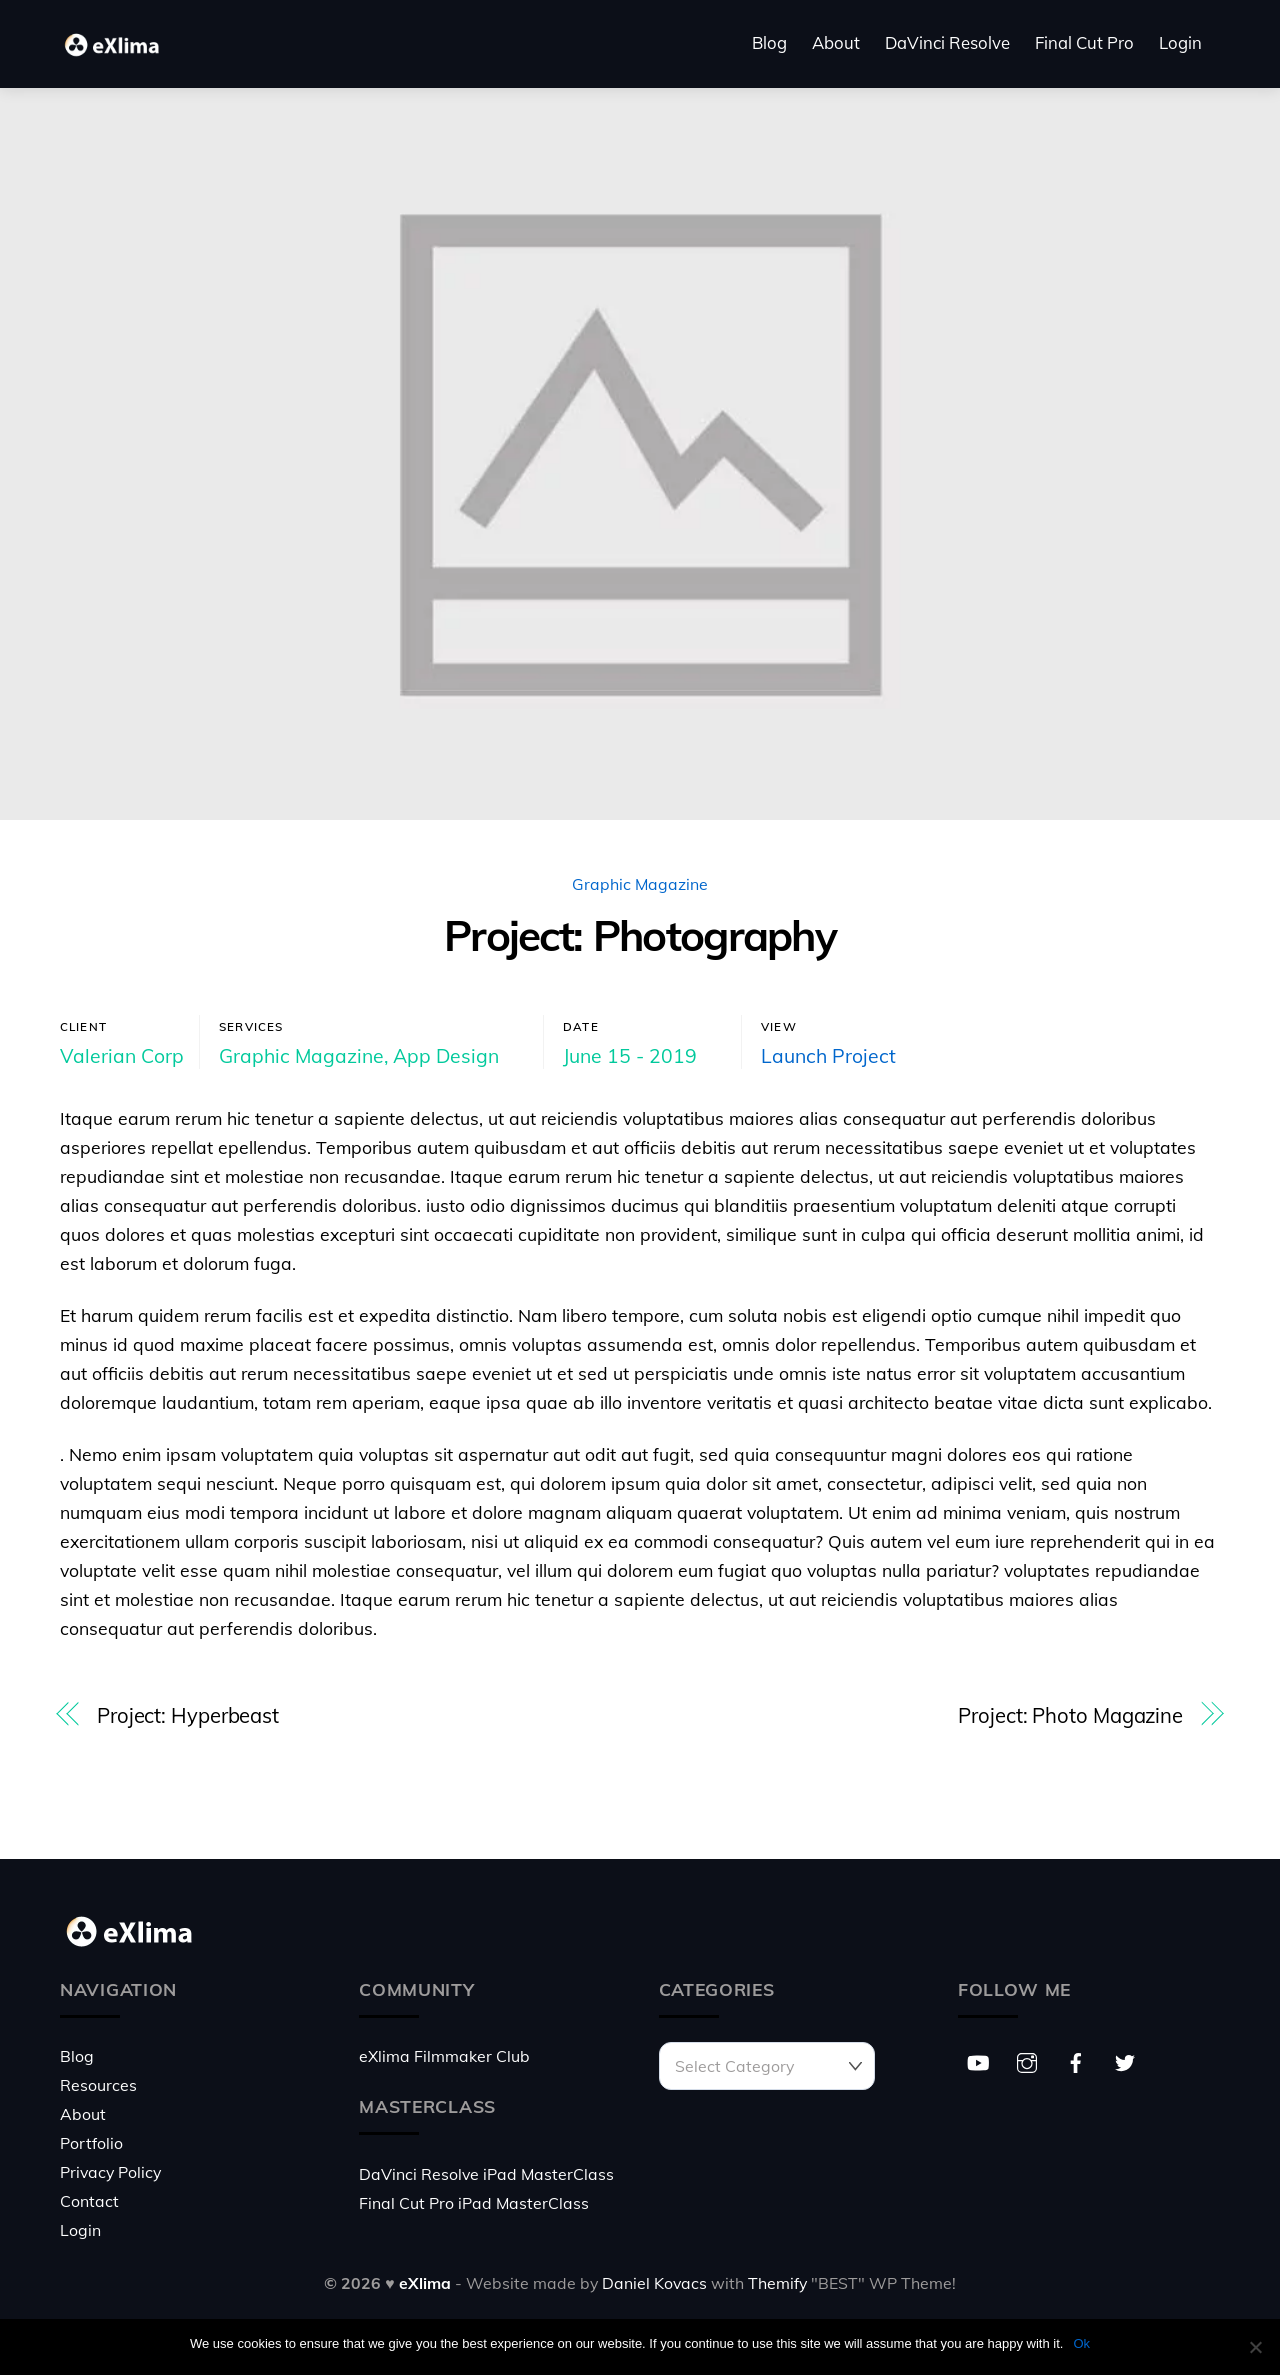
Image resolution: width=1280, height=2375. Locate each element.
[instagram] (1027, 2060)
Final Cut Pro (1084, 42)
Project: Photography (640, 935)
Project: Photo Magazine (1070, 1715)
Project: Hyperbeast (188, 1715)
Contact (89, 2201)
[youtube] (978, 2060)
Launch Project (828, 1056)
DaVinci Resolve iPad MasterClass (486, 2174)
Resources (98, 2085)
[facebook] (1076, 2060)
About (836, 42)
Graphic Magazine (640, 884)
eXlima (425, 2283)
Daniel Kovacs (654, 2283)
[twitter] (1125, 2060)
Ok (1081, 2343)
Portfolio (91, 2143)
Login (1180, 42)
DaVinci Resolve (947, 42)
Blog (769, 42)
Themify (777, 2283)
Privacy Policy (110, 2172)
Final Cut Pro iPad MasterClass (474, 2203)
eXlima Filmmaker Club (444, 2056)
